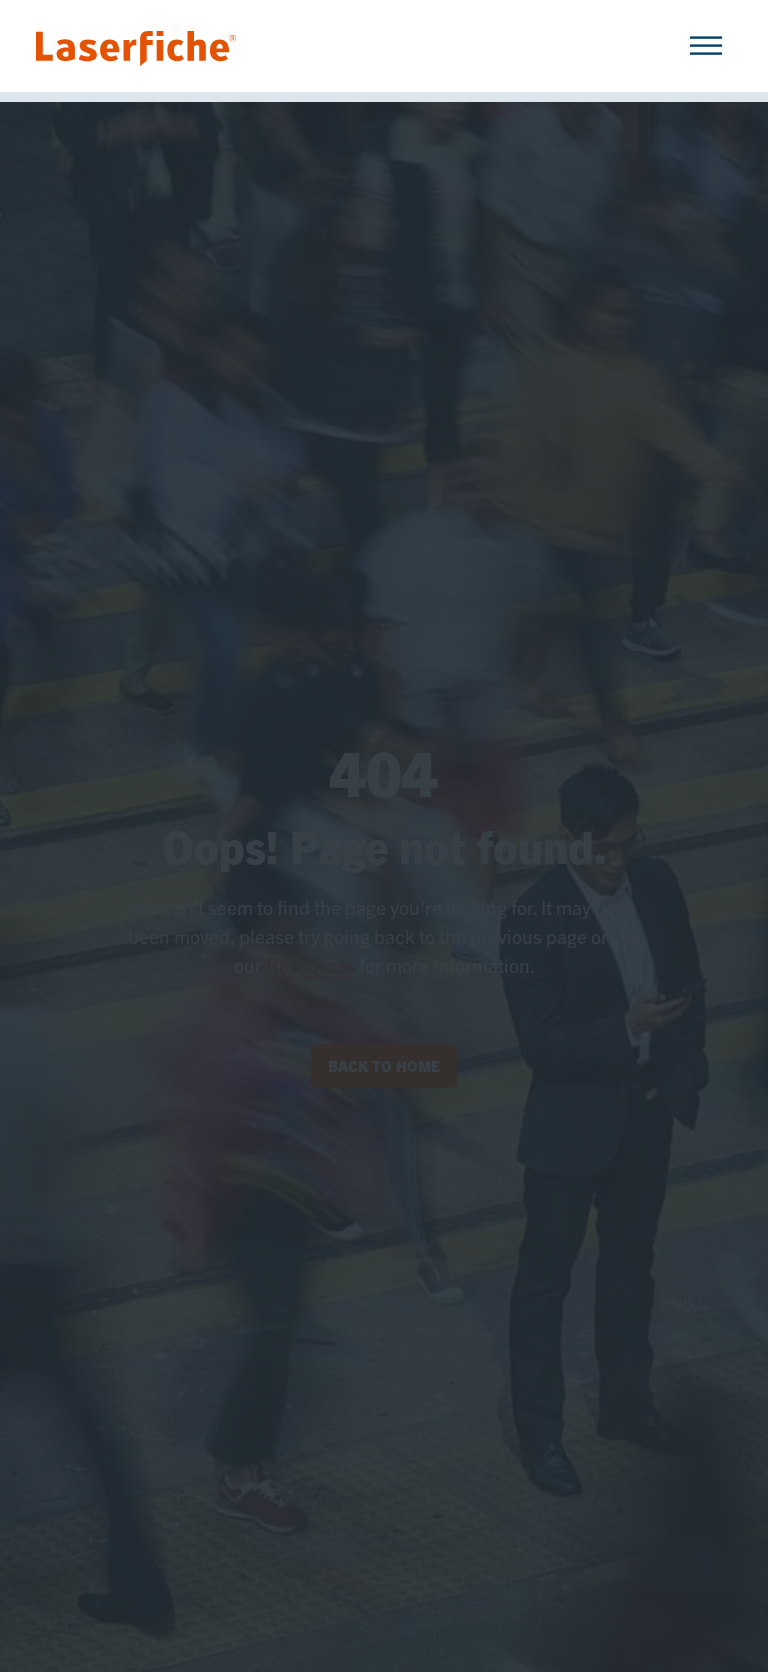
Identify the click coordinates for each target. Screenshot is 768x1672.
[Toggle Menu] (706, 45)
